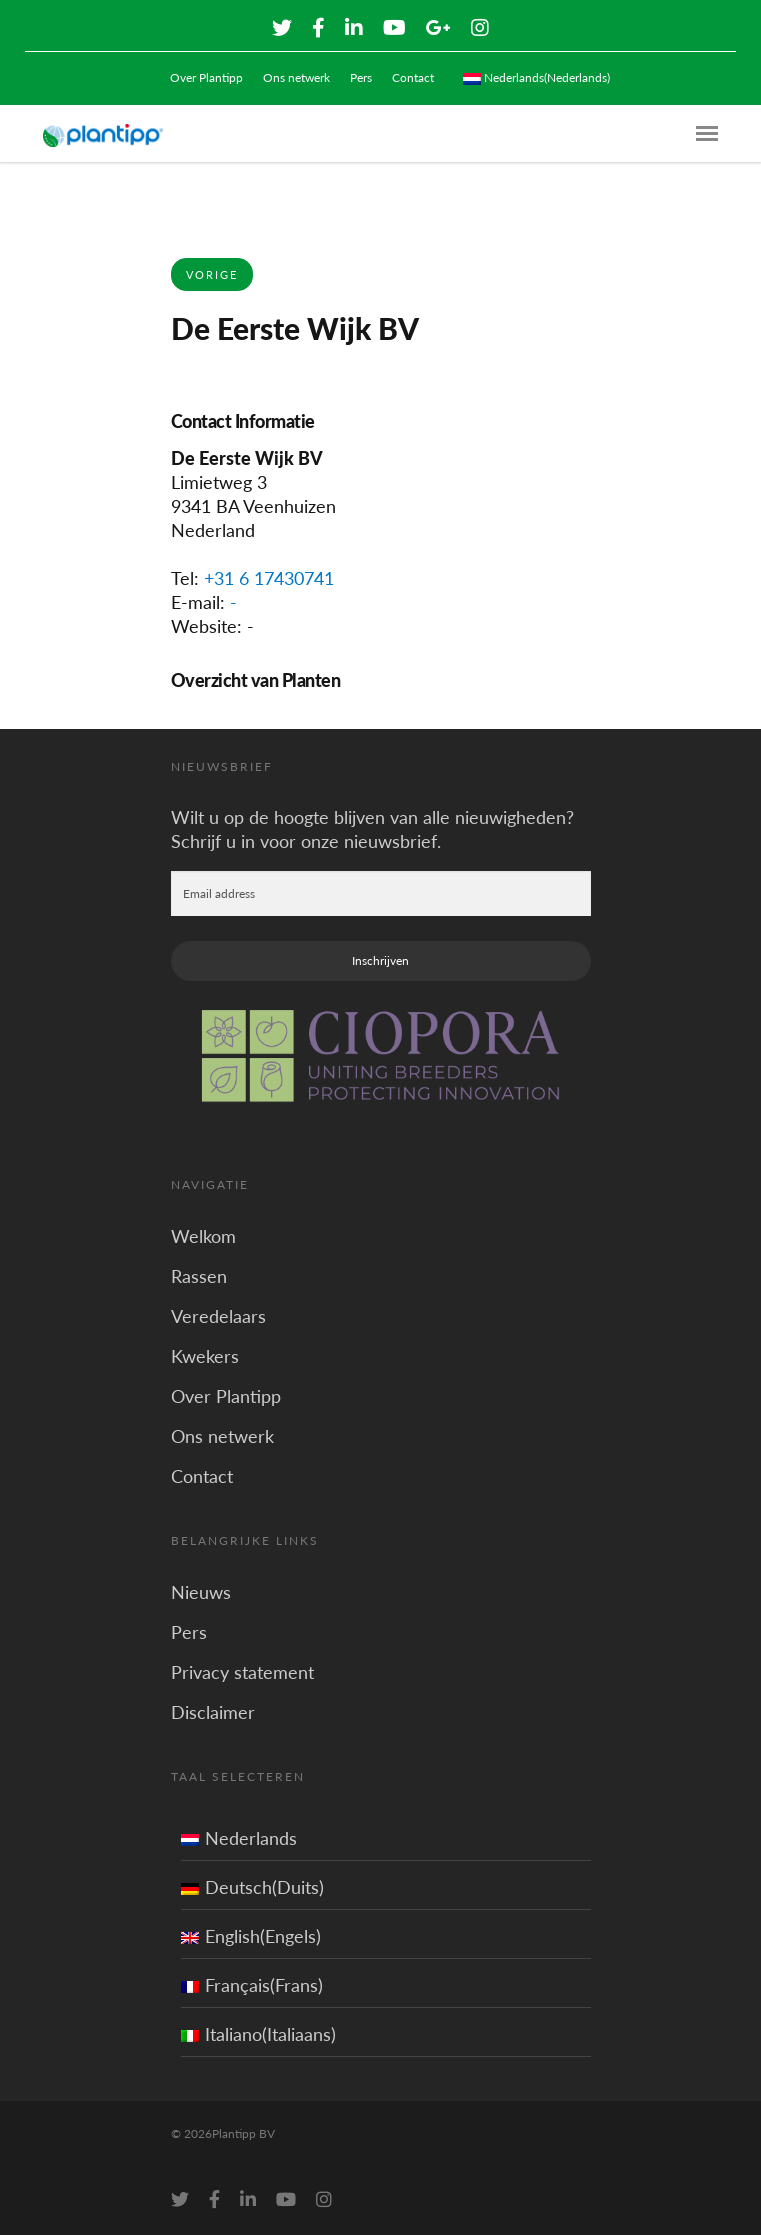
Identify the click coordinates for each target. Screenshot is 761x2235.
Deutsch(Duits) (252, 1887)
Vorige (212, 274)
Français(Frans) (252, 1985)
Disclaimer (213, 1712)
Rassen (199, 1276)
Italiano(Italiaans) (258, 2034)
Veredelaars (218, 1316)
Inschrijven (380, 960)
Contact (413, 77)
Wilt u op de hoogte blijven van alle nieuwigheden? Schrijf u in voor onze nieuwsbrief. (372, 829)
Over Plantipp (206, 77)
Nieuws (201, 1592)
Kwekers (205, 1356)
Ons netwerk (296, 77)
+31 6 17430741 (269, 578)
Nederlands (239, 1838)
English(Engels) (251, 1936)
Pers (361, 77)
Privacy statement (242, 1672)
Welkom (203, 1236)
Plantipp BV (243, 2133)
